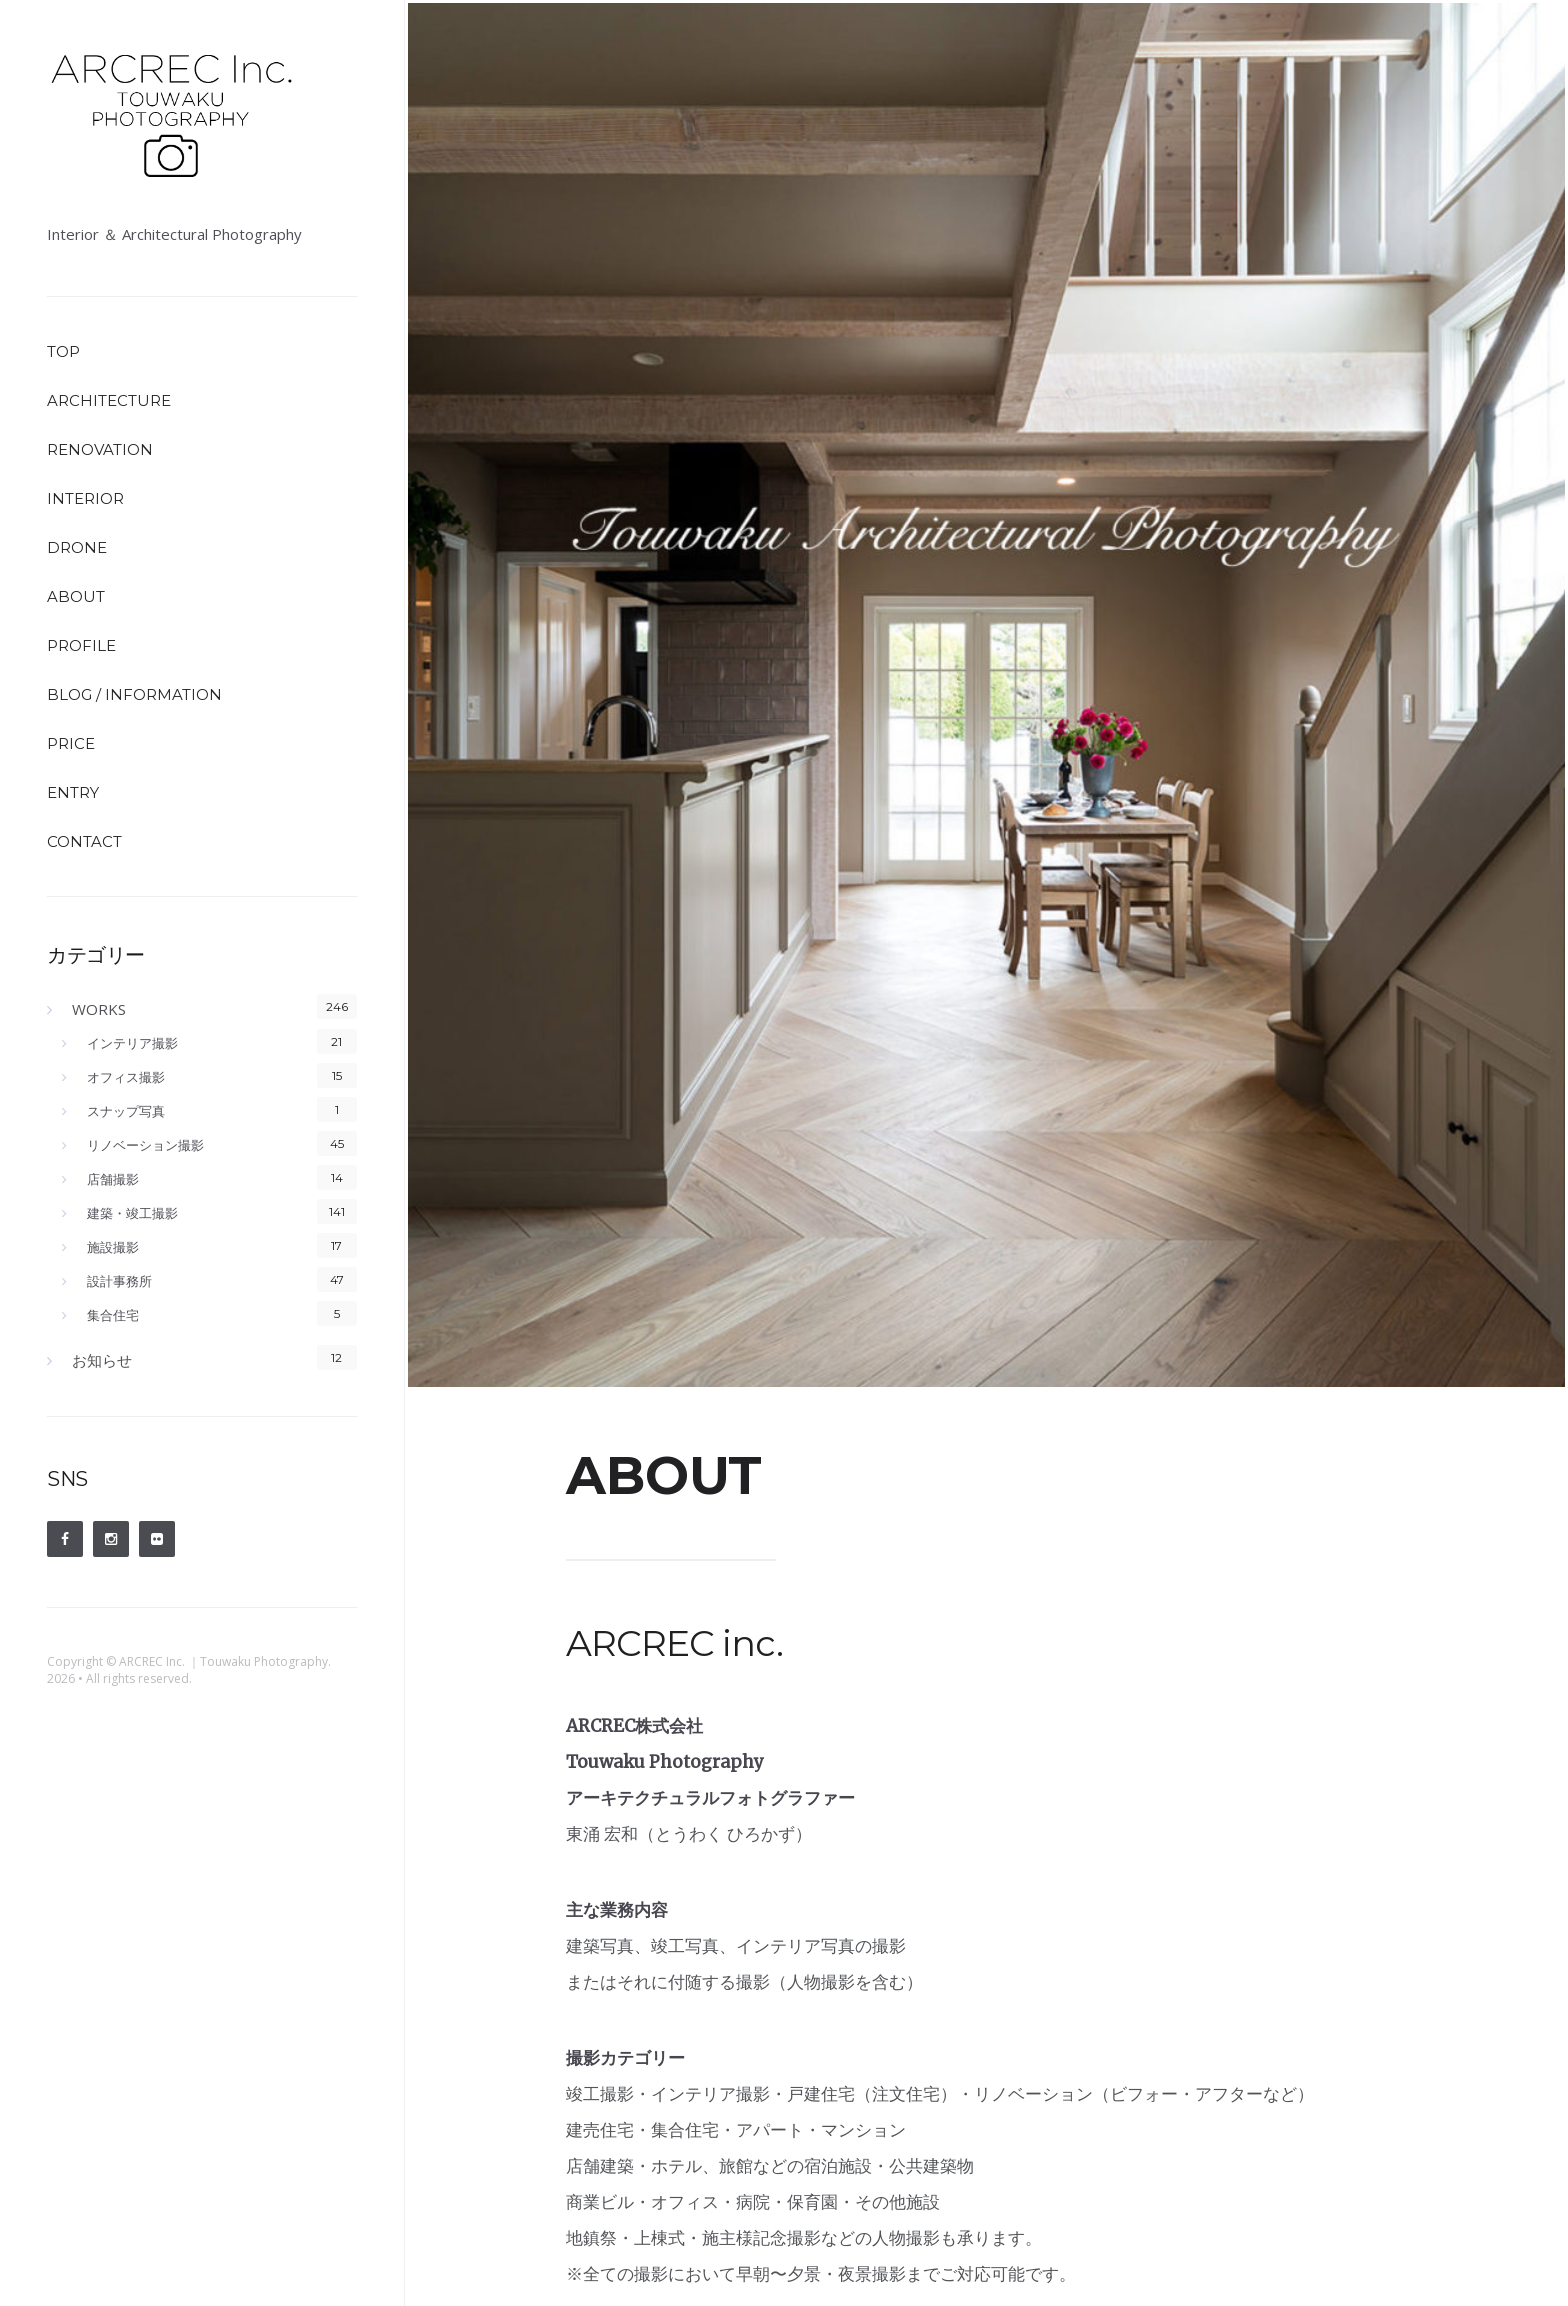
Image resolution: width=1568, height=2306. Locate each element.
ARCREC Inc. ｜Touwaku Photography (223, 1661)
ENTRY (73, 792)
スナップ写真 (126, 1111)
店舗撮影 (113, 1179)
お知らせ (102, 1360)
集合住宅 (113, 1315)
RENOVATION (100, 449)
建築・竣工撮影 (132, 1213)
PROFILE (81, 645)
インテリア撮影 (132, 1043)
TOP (63, 351)
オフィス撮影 (126, 1077)
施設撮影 (113, 1247)
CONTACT (84, 841)
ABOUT (76, 596)
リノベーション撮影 (145, 1145)
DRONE (77, 547)
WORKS (99, 1009)
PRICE (71, 743)
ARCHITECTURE (109, 400)
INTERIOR (85, 498)
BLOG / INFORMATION (134, 694)
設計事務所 (119, 1281)
